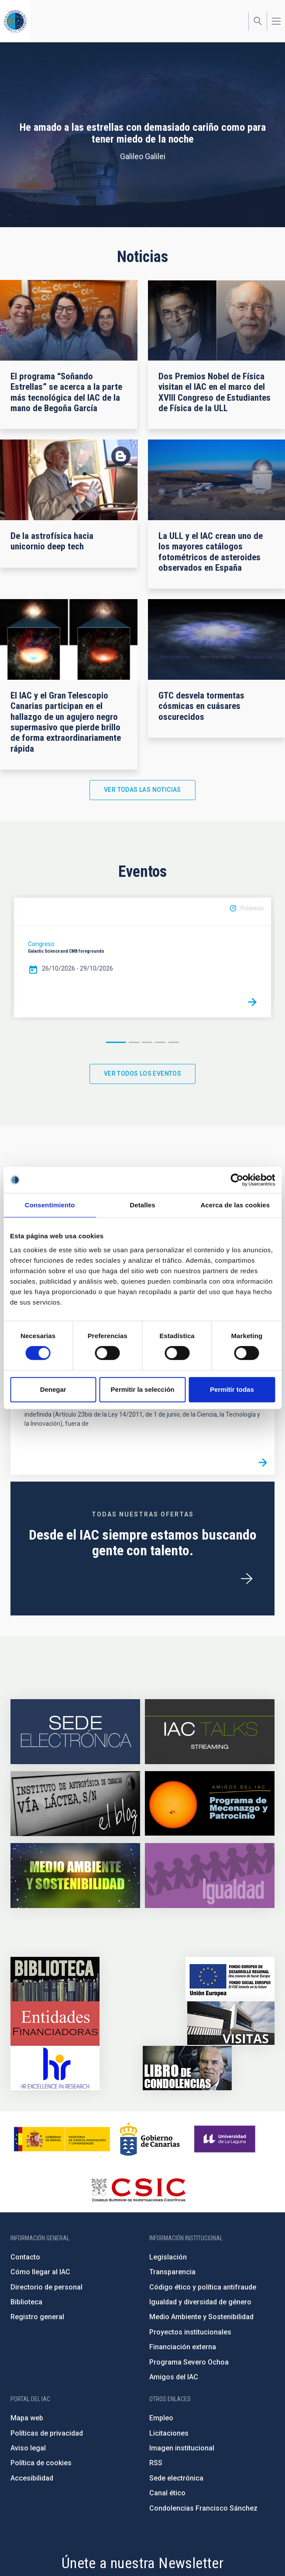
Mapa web (26, 2418)
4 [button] (160, 1042)
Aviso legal (28, 2448)
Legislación (168, 2257)
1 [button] (116, 1042)
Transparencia (172, 2272)
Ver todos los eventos (142, 1073)
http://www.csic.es (138, 2189)
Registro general (37, 2317)
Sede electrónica (176, 2478)
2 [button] (134, 1042)
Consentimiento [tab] (50, 1205)
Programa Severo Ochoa (189, 2362)
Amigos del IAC (173, 2377)
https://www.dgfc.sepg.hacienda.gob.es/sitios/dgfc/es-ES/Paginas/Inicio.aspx (230, 1979)
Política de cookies (41, 2463)
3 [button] (147, 1042)
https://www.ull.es (226, 2139)
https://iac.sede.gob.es (75, 1731)
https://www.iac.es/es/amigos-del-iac (210, 1804)
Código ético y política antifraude (202, 2287)
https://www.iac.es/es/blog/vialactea (75, 1804)
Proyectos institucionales (190, 2332)
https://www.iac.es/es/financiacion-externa (55, 2023)
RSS (155, 2463)
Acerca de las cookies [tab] (235, 1205)
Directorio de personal (46, 2287)
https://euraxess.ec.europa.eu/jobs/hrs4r (55, 2068)
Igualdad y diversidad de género (200, 2302)
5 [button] (173, 1042)
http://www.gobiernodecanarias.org (149, 2139)
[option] (142, 957)
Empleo (161, 2418)
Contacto (25, 2257)
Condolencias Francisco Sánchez (203, 2508)
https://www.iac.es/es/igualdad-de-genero (210, 1875)
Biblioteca (26, 2302)
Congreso (41, 943)
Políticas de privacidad (46, 2433)
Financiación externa (182, 2347)
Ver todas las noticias (142, 789)
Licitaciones (169, 2433)
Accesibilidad (31, 2478)
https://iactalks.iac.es (210, 1731)
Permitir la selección (143, 1389)
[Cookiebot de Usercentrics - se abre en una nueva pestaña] (237, 1179)
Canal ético (167, 2493)
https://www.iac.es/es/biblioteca (55, 1979)
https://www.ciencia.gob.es (62, 2139)
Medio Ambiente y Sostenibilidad (201, 2317)
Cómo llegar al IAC (40, 2272)
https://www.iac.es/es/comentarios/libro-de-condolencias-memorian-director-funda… (187, 2068)
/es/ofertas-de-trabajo (246, 1579)
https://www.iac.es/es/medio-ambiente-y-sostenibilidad (75, 1875)
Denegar (53, 1389)
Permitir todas (232, 1389)
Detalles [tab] (142, 1205)
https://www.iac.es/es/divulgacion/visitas (231, 2023)
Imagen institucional (181, 2448)
